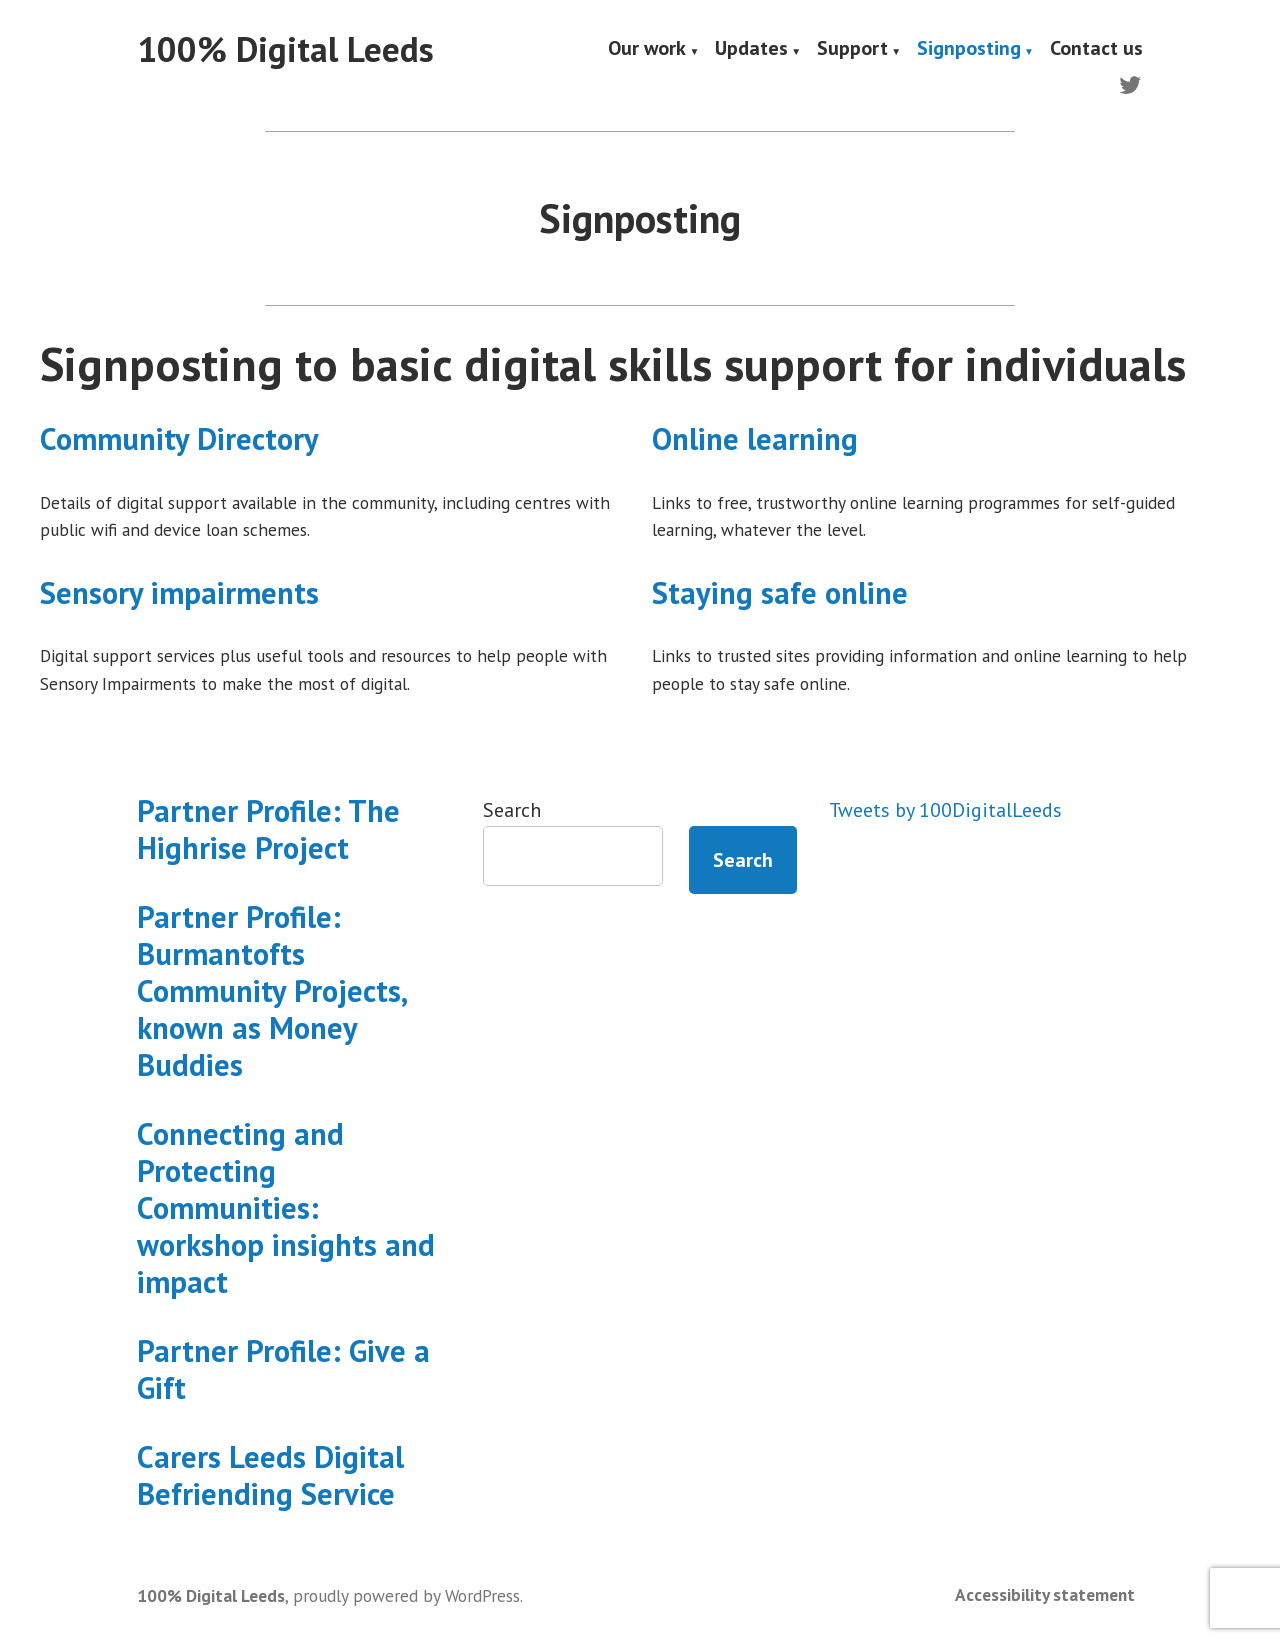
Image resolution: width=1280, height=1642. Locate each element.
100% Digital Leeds (285, 49)
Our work (647, 50)
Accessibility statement (1045, 1594)
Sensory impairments (179, 592)
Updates (751, 50)
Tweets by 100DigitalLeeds (945, 810)
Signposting (969, 50)
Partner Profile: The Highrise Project (268, 829)
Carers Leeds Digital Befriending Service (270, 1475)
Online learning (755, 438)
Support (852, 50)
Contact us (1096, 50)
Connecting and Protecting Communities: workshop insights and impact (286, 1207)
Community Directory (179, 438)
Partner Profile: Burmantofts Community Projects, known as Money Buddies (271, 990)
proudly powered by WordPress (406, 1595)
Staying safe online (780, 592)
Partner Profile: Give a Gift (283, 1369)
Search (512, 810)
